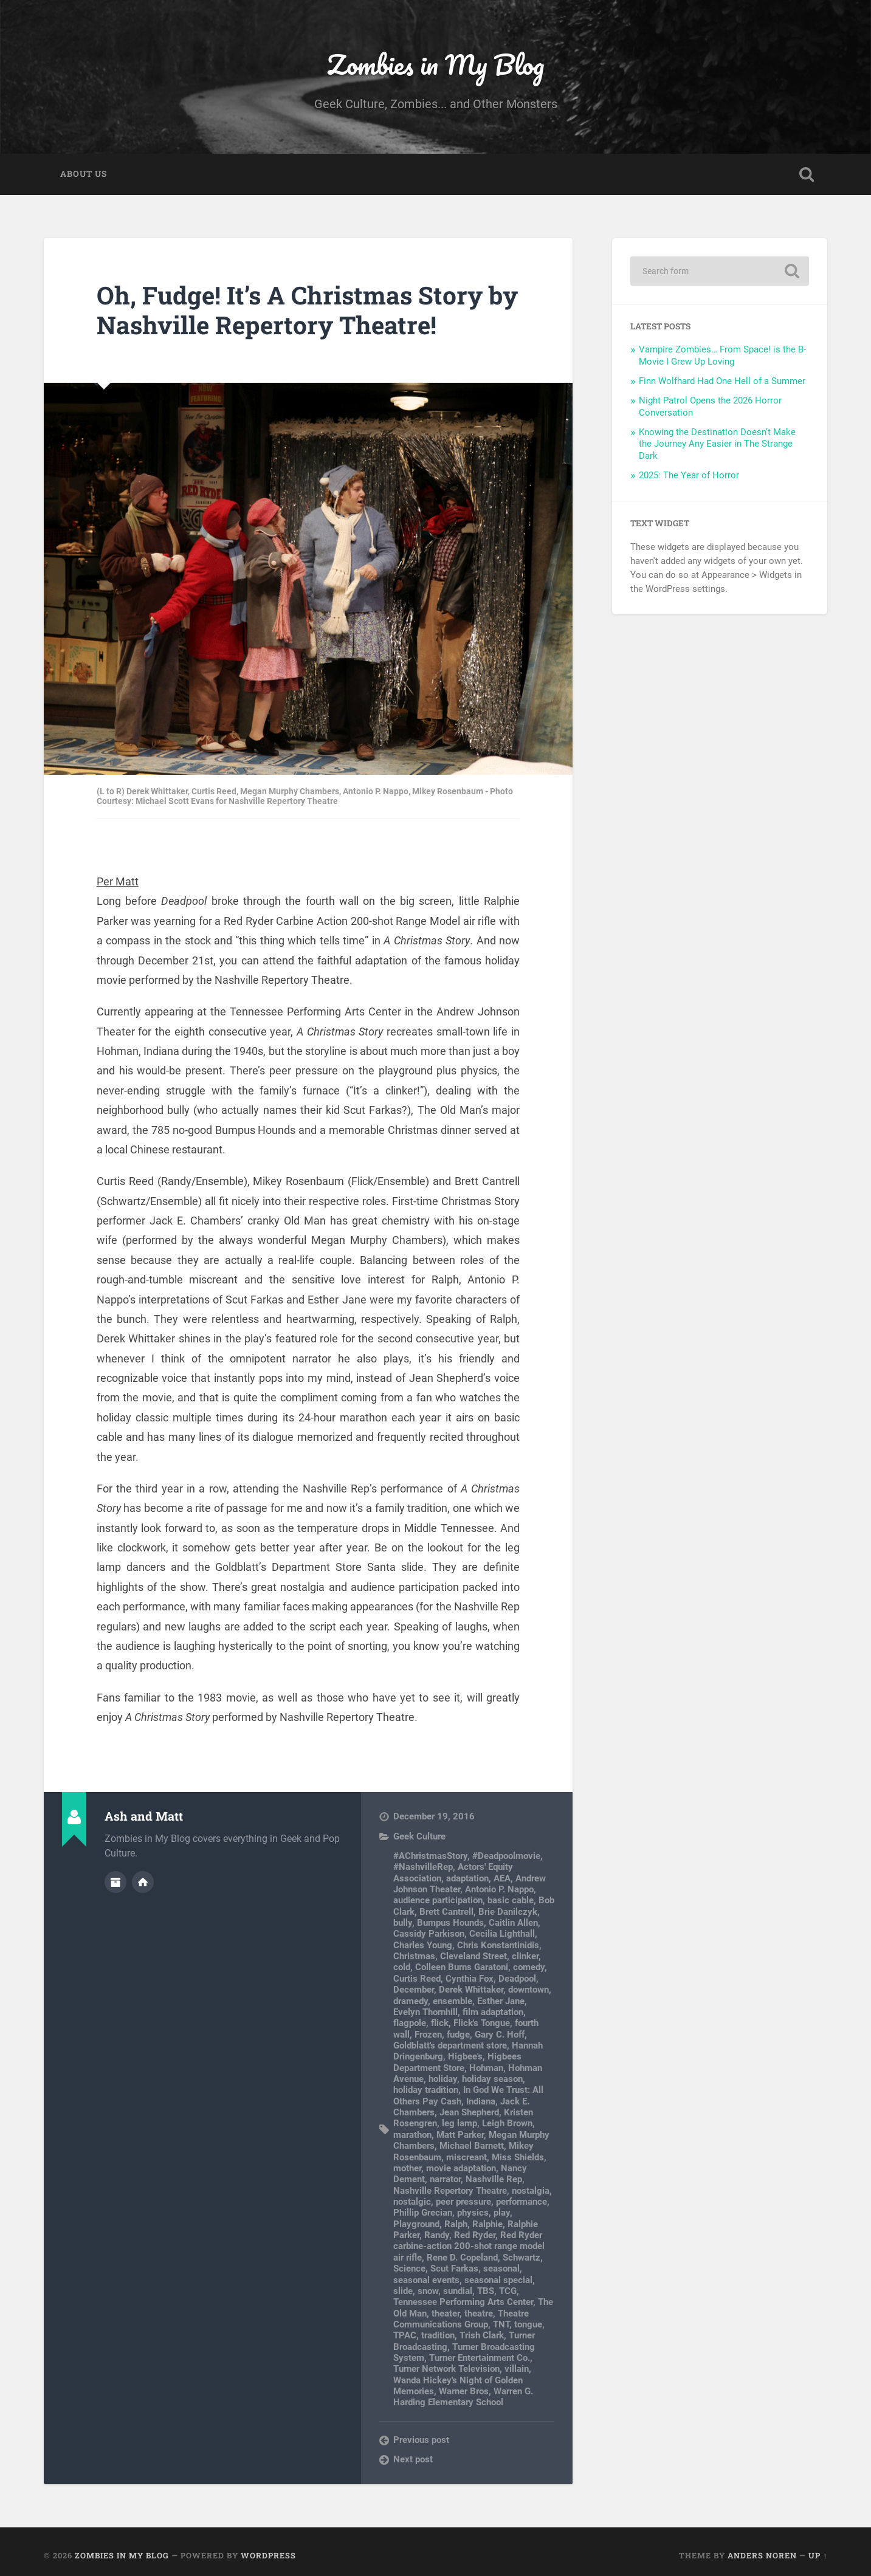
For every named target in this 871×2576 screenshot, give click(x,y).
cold (401, 1967)
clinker (525, 1956)
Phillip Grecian (422, 2212)
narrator (445, 2179)
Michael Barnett (471, 2145)
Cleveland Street (473, 1956)
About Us (83, 173)
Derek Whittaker (471, 1989)
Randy (436, 2235)
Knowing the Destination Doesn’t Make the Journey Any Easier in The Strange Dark (717, 444)
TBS (485, 2291)
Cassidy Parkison (428, 1933)
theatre (478, 2313)
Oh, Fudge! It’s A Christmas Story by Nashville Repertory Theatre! (307, 310)
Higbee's (465, 2056)
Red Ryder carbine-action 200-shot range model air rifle (469, 2246)
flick (440, 2023)
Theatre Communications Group (461, 2319)
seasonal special (498, 2280)
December (413, 1989)
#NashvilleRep (423, 1866)
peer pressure (463, 2201)
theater (446, 2313)
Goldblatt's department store (450, 2045)
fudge (458, 2034)
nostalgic (412, 2201)
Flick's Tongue (481, 2023)
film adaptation (493, 2012)
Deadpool (517, 1978)
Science (409, 2268)
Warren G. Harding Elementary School (463, 2397)
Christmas (414, 1956)
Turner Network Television (446, 2368)
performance (521, 2201)
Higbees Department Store (457, 2062)
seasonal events (426, 2280)
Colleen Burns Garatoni (461, 1967)
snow (428, 2291)
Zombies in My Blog (435, 64)
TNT (501, 2324)
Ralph (455, 2224)
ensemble (452, 2001)
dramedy (410, 2001)
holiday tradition (425, 2089)
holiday (443, 2078)
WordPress (268, 2555)
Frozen (428, 2034)
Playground (416, 2224)
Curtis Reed (417, 1978)
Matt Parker (460, 2134)
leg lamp (459, 2123)
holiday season (492, 2078)
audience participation (438, 1900)
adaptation (467, 1878)
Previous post (421, 2439)
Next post (413, 2459)
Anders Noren (762, 2555)
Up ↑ (817, 2555)
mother (407, 2168)
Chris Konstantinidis (498, 1945)
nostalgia (530, 2190)
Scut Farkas (454, 2268)
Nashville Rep (494, 2179)
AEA (502, 1878)
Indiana (480, 2101)
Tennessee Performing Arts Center (463, 2301)
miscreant (466, 2157)
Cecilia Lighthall (502, 1933)
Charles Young (422, 1945)
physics (473, 2212)
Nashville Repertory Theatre (450, 2190)
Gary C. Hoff (500, 2034)
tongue (528, 2324)
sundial (457, 2291)
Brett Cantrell (446, 1911)
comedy (529, 1967)
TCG (508, 2291)
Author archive (115, 1882)
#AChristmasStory (430, 1855)
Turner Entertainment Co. (479, 2357)
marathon (412, 2134)
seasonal (501, 2268)
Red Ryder (474, 2235)
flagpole (409, 2023)
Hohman (486, 2068)
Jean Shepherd (469, 2112)
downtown (528, 1989)
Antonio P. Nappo (499, 1889)
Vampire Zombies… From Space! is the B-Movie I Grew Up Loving (722, 355)
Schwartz (521, 2257)
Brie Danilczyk (507, 1911)
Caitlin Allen (513, 1922)
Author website (143, 1882)
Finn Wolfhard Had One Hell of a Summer (722, 381)
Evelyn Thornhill (425, 2012)
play (502, 2212)
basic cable (510, 1900)
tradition (438, 2335)
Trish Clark (482, 2335)
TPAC (404, 2335)
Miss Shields (518, 2157)
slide (403, 2291)
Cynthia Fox (470, 1978)
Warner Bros (464, 2391)
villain (516, 2368)
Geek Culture (419, 1836)
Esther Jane (501, 2001)
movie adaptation (461, 2168)
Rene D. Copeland (462, 2257)
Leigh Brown (507, 2123)
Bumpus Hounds (450, 1922)
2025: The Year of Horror (689, 475)
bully (402, 1922)
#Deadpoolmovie (506, 1855)
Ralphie (487, 2224)
